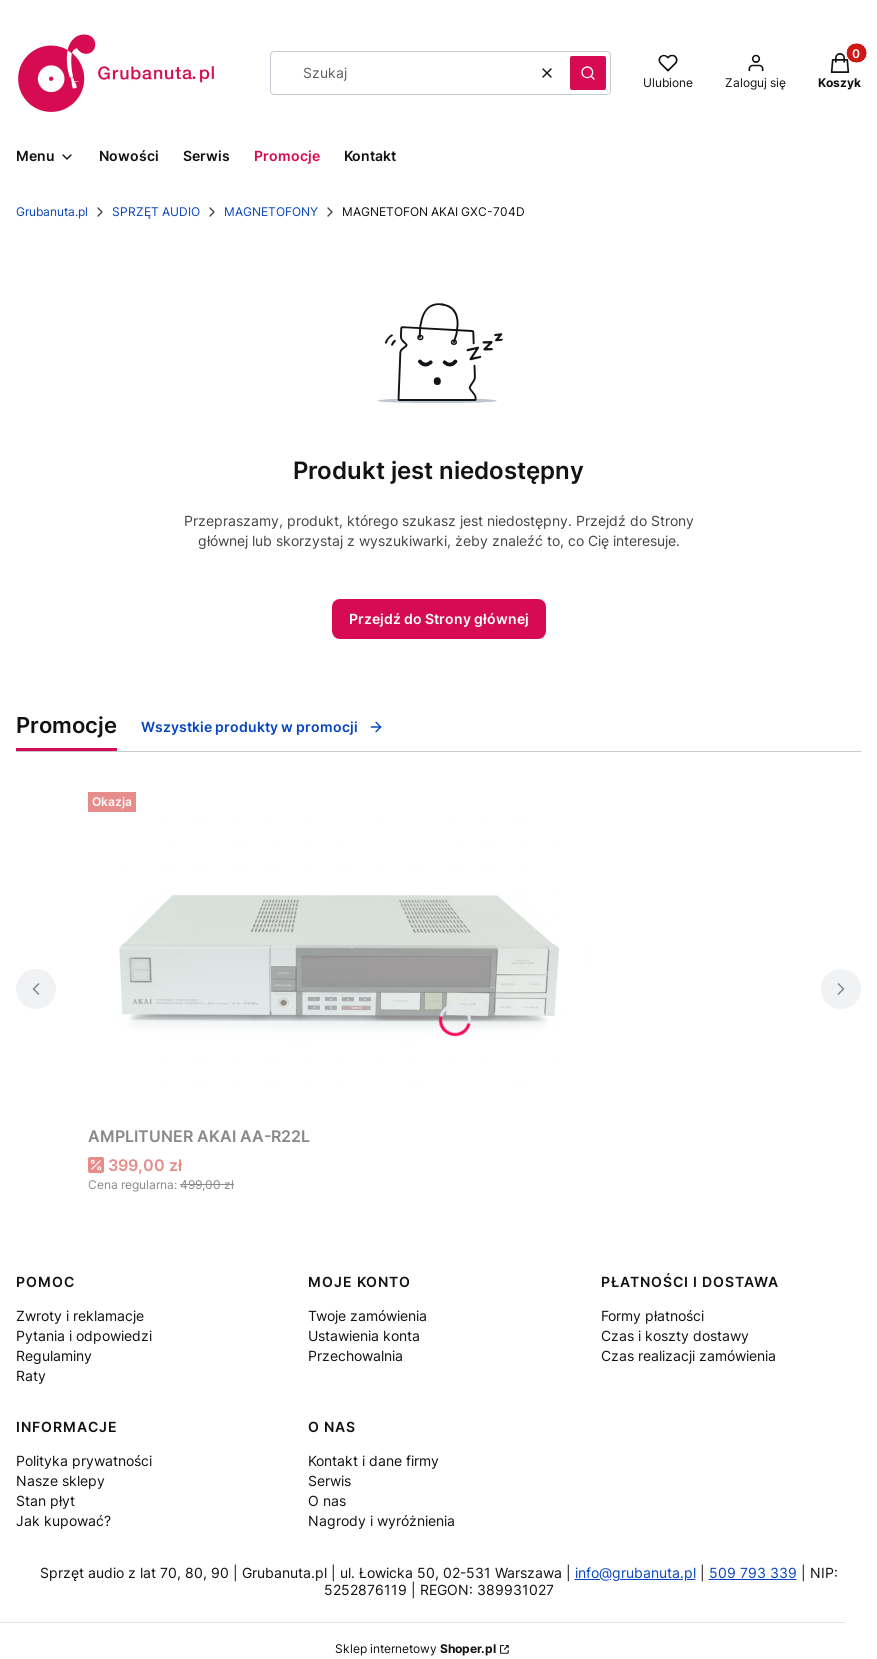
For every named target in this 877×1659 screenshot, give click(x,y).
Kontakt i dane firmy (373, 1460)
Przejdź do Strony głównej (439, 618)
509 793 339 (753, 1572)
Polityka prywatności (84, 1460)
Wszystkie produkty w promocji (262, 726)
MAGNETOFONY (271, 211)
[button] (588, 73)
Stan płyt (45, 1500)
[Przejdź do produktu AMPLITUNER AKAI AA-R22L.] (338, 950)
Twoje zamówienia (367, 1315)
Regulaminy (54, 1355)
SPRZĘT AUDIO (156, 211)
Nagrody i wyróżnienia (381, 1520)
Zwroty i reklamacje (80, 1315)
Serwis (329, 1480)
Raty (31, 1375)
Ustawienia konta (364, 1335)
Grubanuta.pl (52, 211)
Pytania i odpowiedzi (84, 1335)
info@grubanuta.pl (635, 1572)
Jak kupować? (63, 1520)
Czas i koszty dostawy (675, 1335)
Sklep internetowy (415, 1648)
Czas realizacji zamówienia (688, 1355)
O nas (327, 1500)
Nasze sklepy (60, 1480)
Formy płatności (652, 1315)
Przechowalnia (355, 1355)
